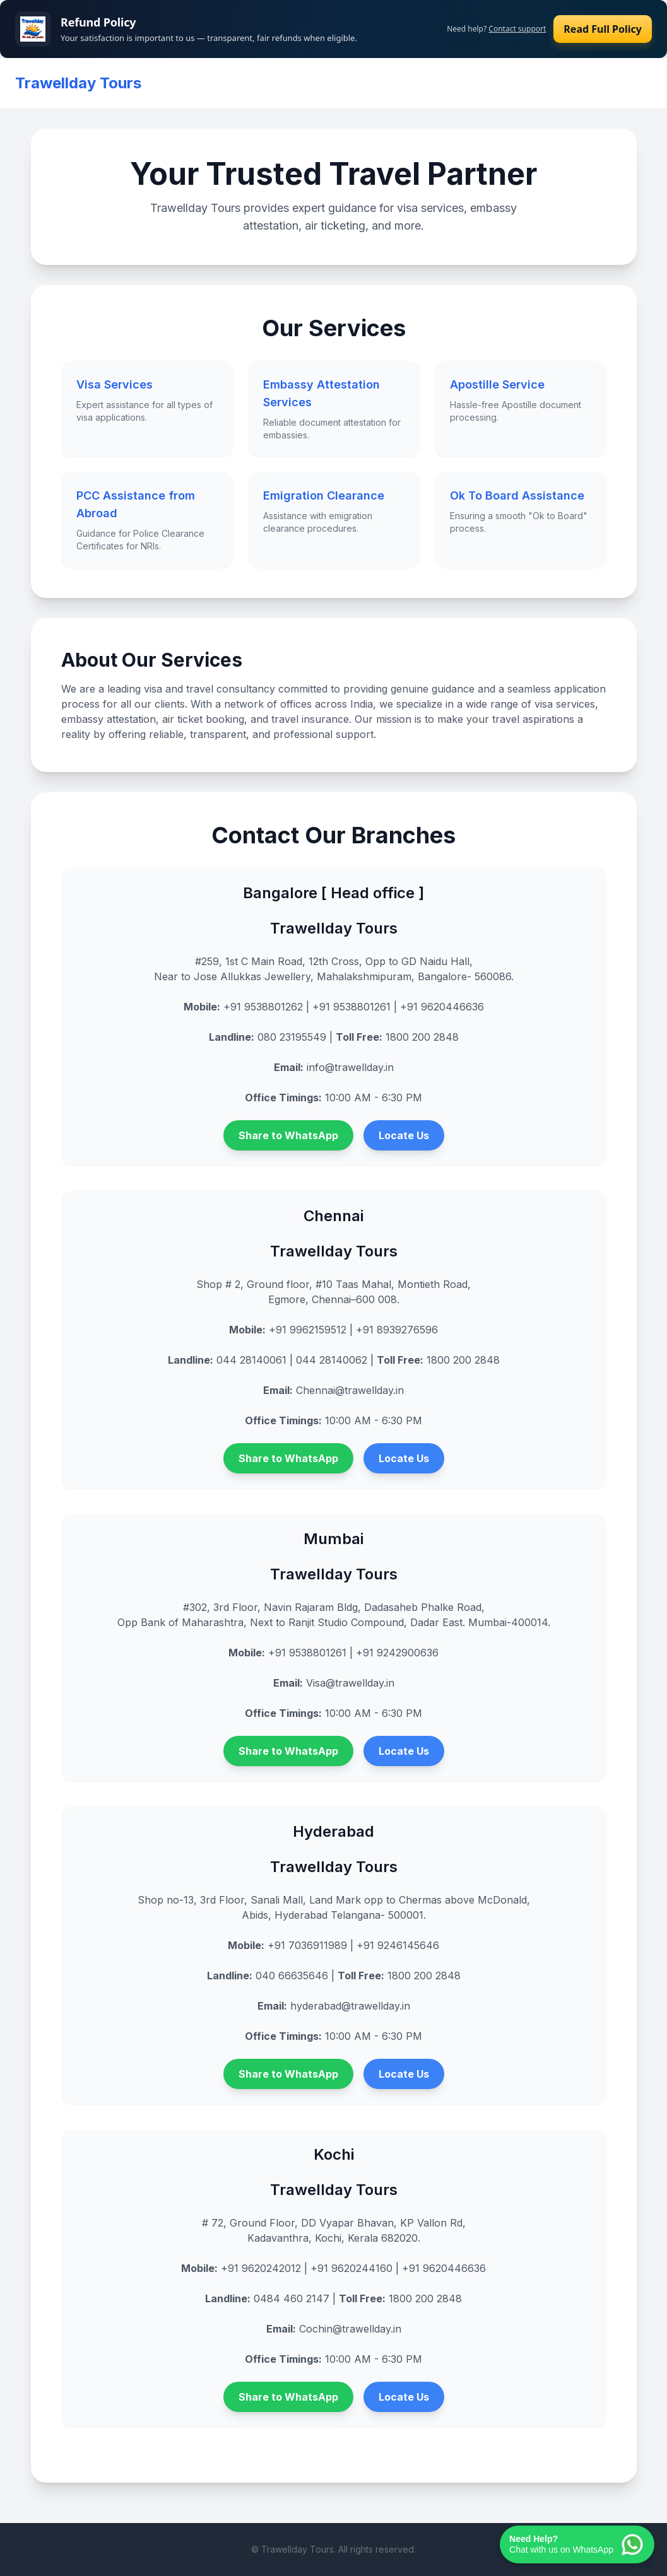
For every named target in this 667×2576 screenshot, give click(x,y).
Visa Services (114, 384)
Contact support (517, 28)
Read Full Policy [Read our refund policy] (603, 29)
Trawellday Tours (78, 83)
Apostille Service (497, 384)
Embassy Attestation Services (321, 393)
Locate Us (404, 1135)
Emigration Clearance (323, 495)
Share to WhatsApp (288, 1135)
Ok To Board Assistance (517, 495)
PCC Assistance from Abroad (135, 504)
